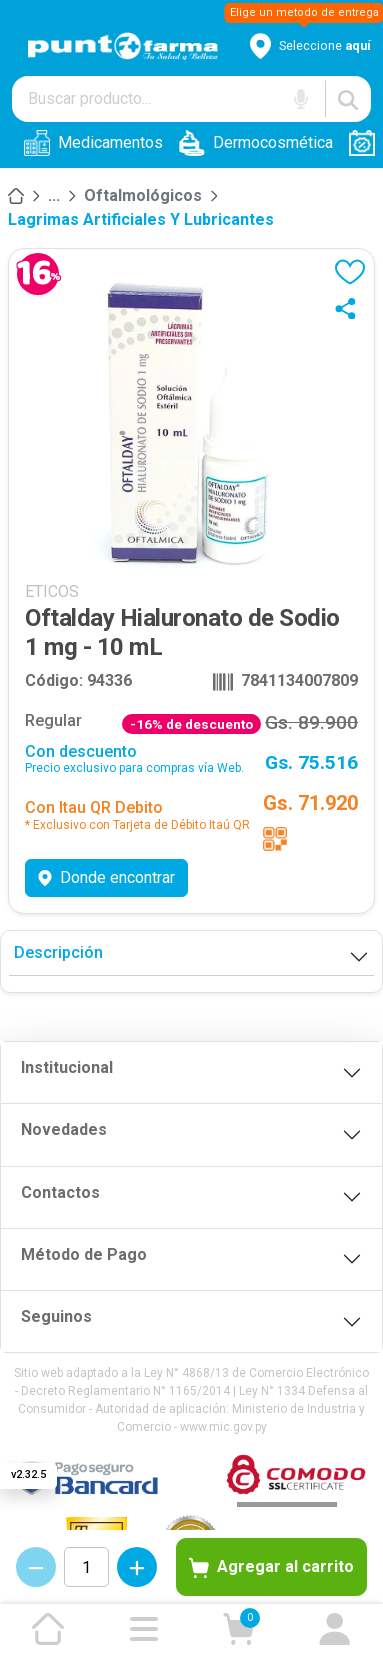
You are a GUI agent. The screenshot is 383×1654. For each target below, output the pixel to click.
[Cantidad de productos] (86, 1567)
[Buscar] (348, 99)
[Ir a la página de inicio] (48, 1629)
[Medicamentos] (54, 196)
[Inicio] (16, 196)
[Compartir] (350, 308)
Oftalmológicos (143, 195)
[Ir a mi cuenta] (335, 1629)
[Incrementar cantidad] (137, 1567)
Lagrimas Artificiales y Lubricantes (141, 219)
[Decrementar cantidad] (36, 1567)
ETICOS (52, 591)
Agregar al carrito (271, 1568)
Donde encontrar (106, 877)
